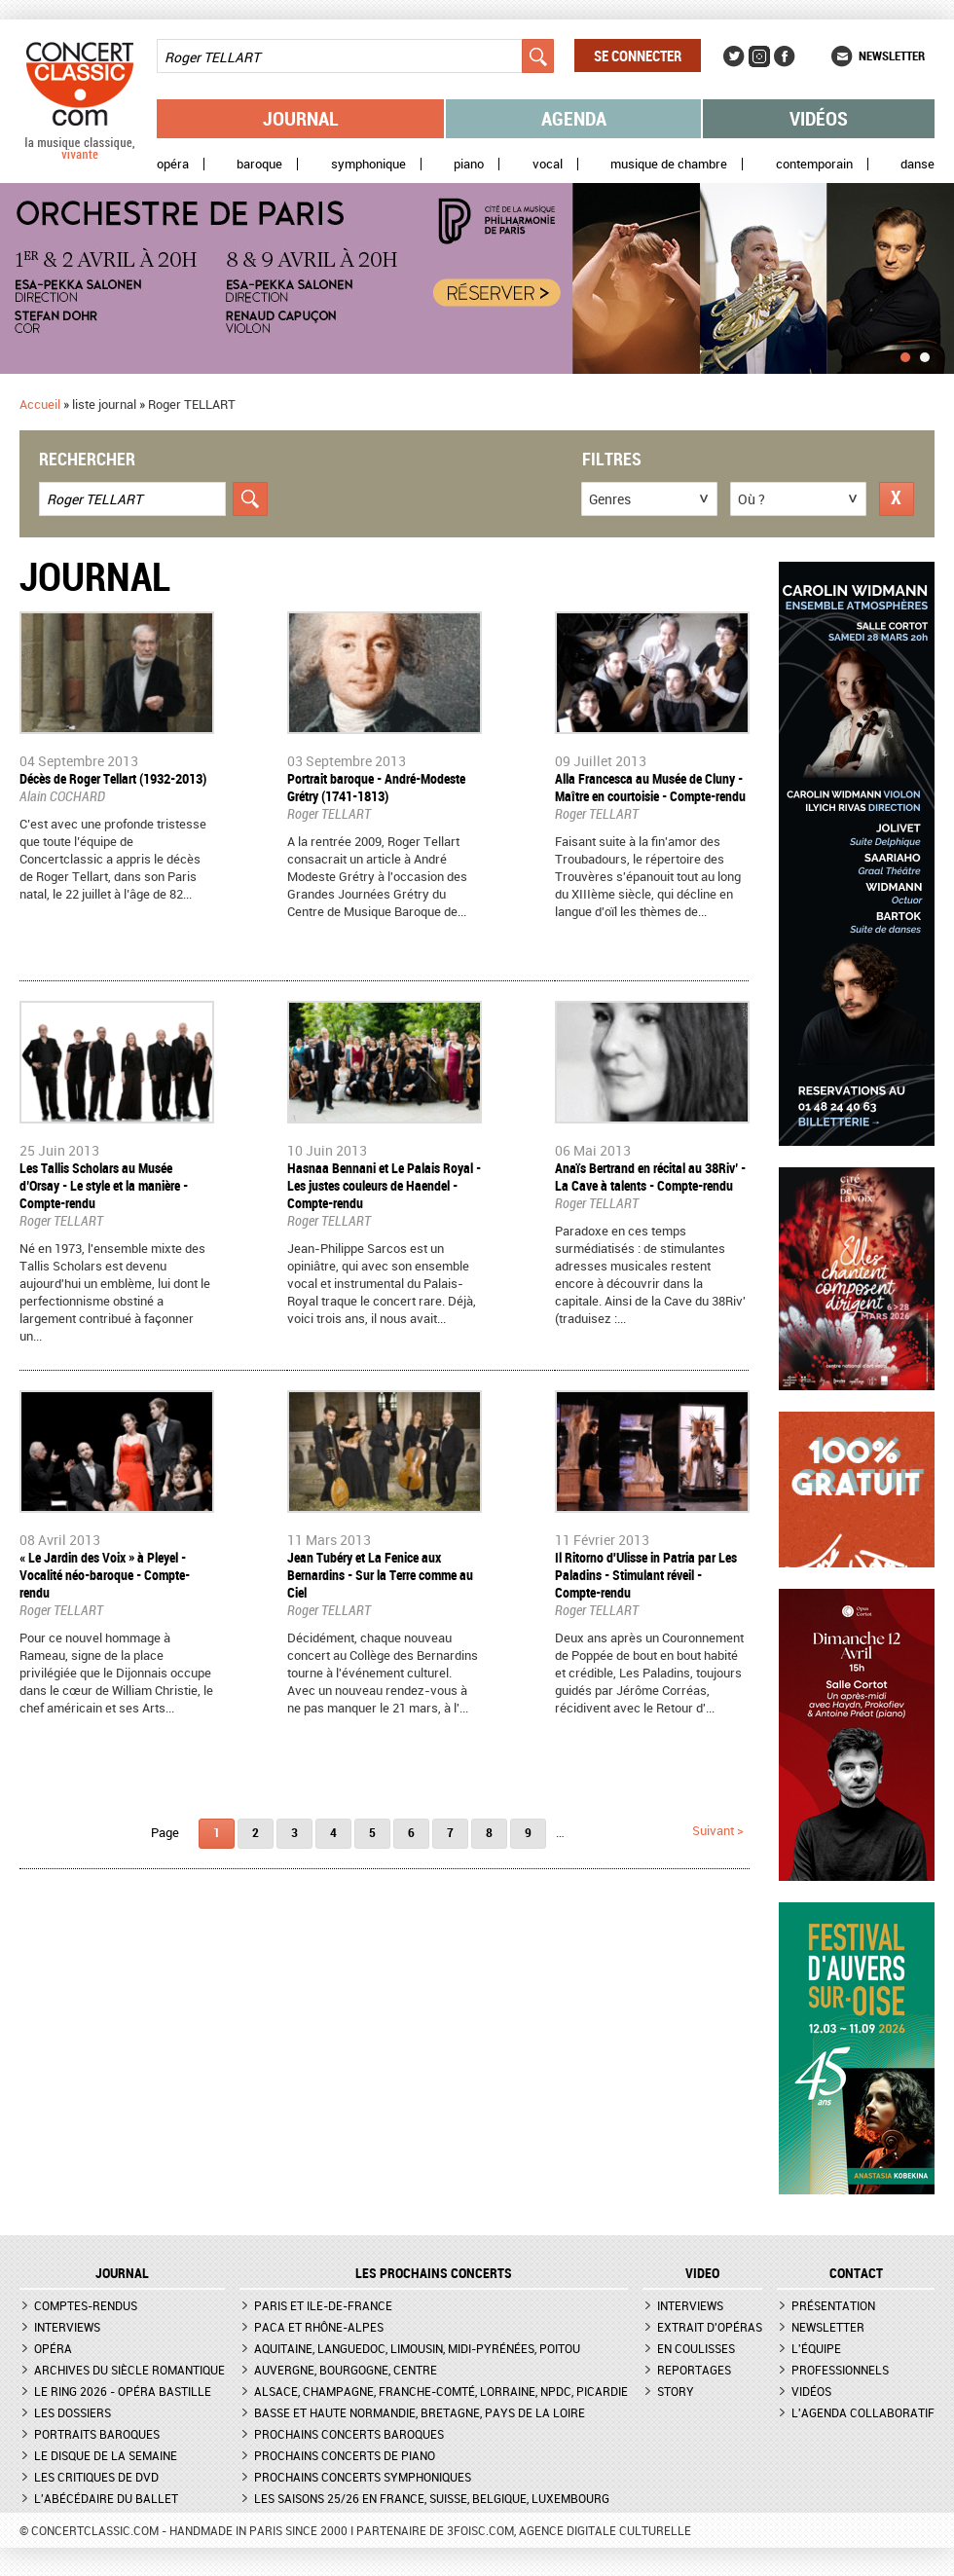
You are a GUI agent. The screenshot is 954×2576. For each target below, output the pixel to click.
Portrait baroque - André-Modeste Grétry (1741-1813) (376, 787)
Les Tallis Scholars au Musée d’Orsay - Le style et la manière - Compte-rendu (103, 1185)
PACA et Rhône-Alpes (319, 2327)
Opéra (173, 164)
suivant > (718, 1830)
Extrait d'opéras (709, 2327)
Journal (301, 118)
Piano (469, 164)
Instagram (759, 56)
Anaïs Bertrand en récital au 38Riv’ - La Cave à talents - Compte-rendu (650, 1177)
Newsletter (892, 55)
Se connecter (637, 55)
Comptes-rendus (85, 2305)
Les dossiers (72, 2412)
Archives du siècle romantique (129, 2369)
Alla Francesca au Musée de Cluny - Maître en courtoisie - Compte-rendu (650, 787)
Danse (917, 164)
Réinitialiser (896, 499)
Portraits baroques (97, 2434)
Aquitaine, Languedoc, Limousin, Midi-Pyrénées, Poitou (417, 2348)
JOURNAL (122, 2273)
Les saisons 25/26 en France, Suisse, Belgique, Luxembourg (431, 2498)
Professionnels (840, 2369)
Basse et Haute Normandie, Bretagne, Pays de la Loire (419, 2412)
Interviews (67, 2327)
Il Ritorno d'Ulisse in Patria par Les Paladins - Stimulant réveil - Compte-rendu (646, 1574)
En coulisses (696, 2348)
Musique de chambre (668, 164)
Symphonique (368, 164)
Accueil (39, 404)
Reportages (694, 2369)
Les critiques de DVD (96, 2476)
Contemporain (814, 164)
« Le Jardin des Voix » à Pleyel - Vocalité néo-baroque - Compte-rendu (104, 1574)
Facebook (784, 56)
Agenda (573, 118)
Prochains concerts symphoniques (362, 2476)
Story (675, 2391)
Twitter (734, 56)
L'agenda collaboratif (863, 2412)
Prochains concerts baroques (349, 2434)
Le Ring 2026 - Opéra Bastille (122, 2391)
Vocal (547, 164)
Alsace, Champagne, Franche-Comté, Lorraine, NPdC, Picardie (441, 2391)
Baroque (259, 164)
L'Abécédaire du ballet (106, 2498)
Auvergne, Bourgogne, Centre (345, 2369)
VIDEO (702, 2273)
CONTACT (856, 2273)
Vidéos (818, 118)
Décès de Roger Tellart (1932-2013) (112, 778)
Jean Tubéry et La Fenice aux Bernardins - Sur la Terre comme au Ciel (380, 1574)
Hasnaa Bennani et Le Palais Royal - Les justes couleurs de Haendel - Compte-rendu (384, 1185)
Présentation (833, 2305)
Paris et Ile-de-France (323, 2305)
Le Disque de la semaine (105, 2455)
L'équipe (816, 2348)
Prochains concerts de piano (344, 2455)
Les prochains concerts (433, 2273)
